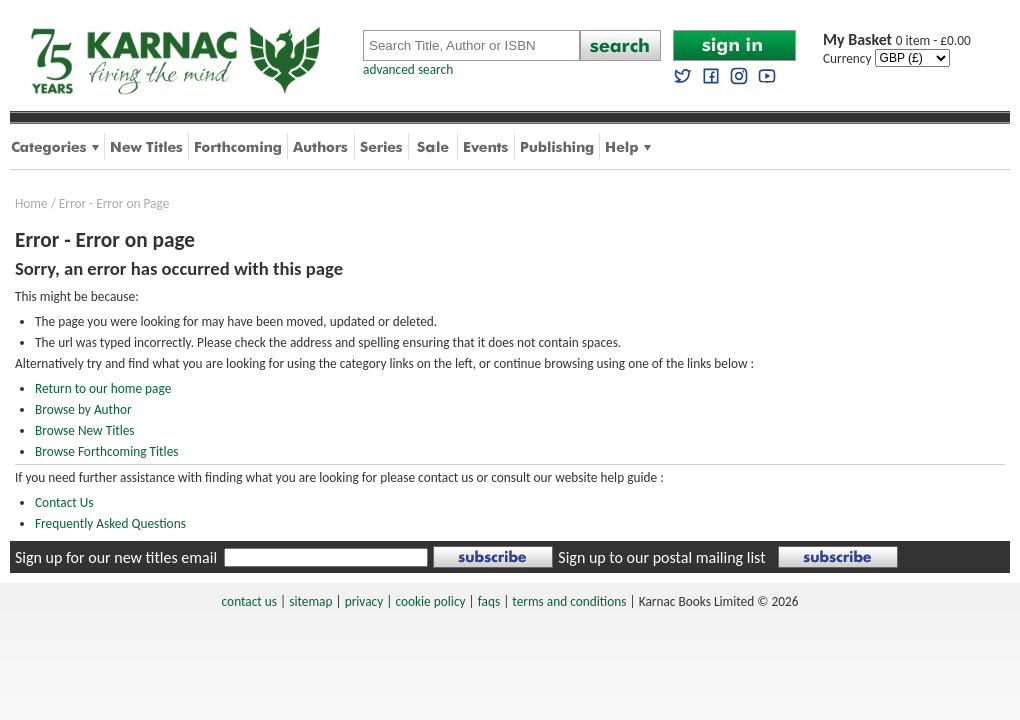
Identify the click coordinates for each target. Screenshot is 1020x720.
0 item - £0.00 (897, 40)
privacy (364, 601)
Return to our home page (103, 388)
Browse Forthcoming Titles (106, 451)
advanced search (408, 69)
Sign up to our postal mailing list (661, 557)
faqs (489, 601)
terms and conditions (569, 601)
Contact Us (64, 502)
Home (31, 203)
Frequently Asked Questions (110, 523)
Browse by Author (83, 409)
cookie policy (430, 601)
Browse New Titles (85, 430)
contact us (249, 601)
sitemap (310, 601)
